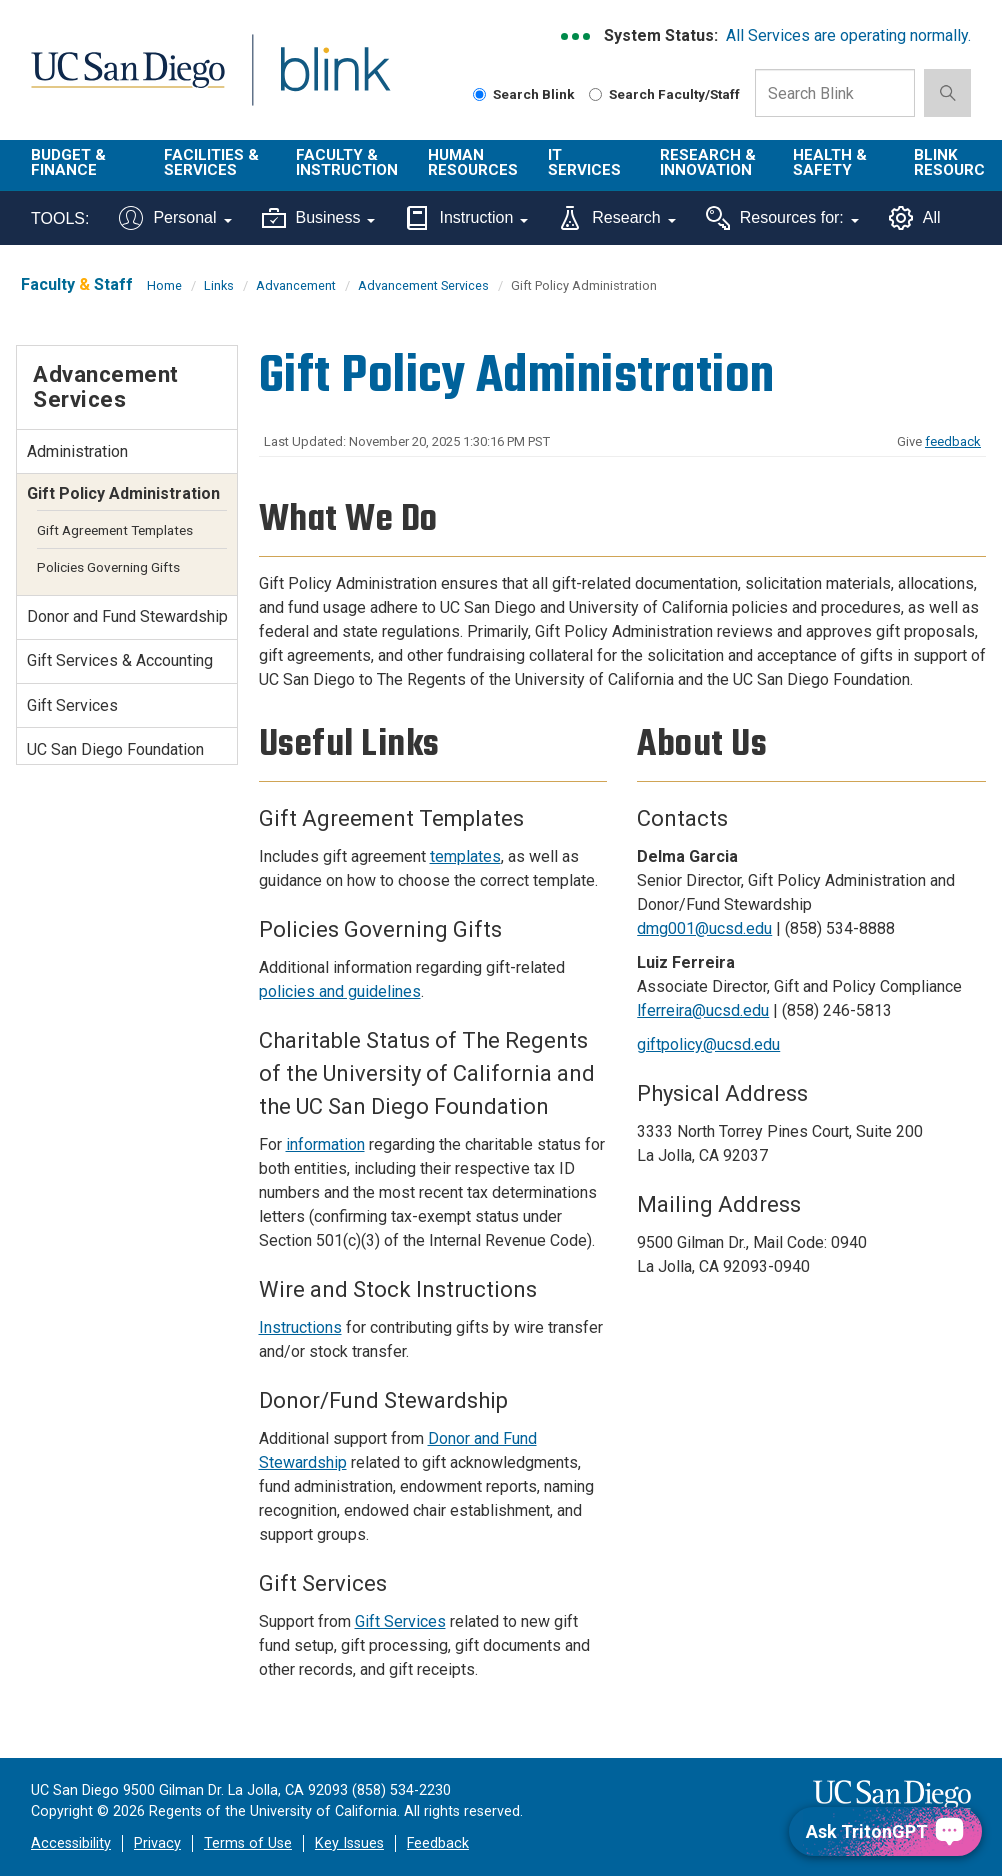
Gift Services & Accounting (120, 660)
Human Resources (473, 162)
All (915, 218)
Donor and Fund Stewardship (127, 616)
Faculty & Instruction (347, 162)
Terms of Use (248, 1843)
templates (465, 856)
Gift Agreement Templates (115, 530)
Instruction (466, 218)
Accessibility (71, 1843)
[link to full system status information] (576, 36)
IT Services (584, 162)
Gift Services (400, 1621)
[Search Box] (835, 93)
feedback (953, 441)
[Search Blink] (479, 94)
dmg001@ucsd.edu (704, 928)
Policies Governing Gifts (108, 567)
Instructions (300, 1327)
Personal (175, 218)
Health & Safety (830, 162)
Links (219, 285)
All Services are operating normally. (848, 35)
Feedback (438, 1843)
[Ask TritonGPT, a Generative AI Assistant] (885, 1831)
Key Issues (349, 1843)
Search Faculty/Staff (664, 94)
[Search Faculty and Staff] (595, 94)
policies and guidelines (340, 991)
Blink (316, 81)
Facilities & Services (211, 162)
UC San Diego (121, 81)
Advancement (296, 285)
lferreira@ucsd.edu (703, 1010)
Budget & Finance (68, 162)
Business (319, 218)
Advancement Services (423, 285)
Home (164, 285)
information (325, 1144)
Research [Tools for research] (616, 218)
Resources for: (782, 218)
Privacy (157, 1843)
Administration (77, 451)
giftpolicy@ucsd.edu (708, 1044)
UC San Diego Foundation (115, 749)
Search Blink (524, 94)
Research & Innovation (708, 162)
